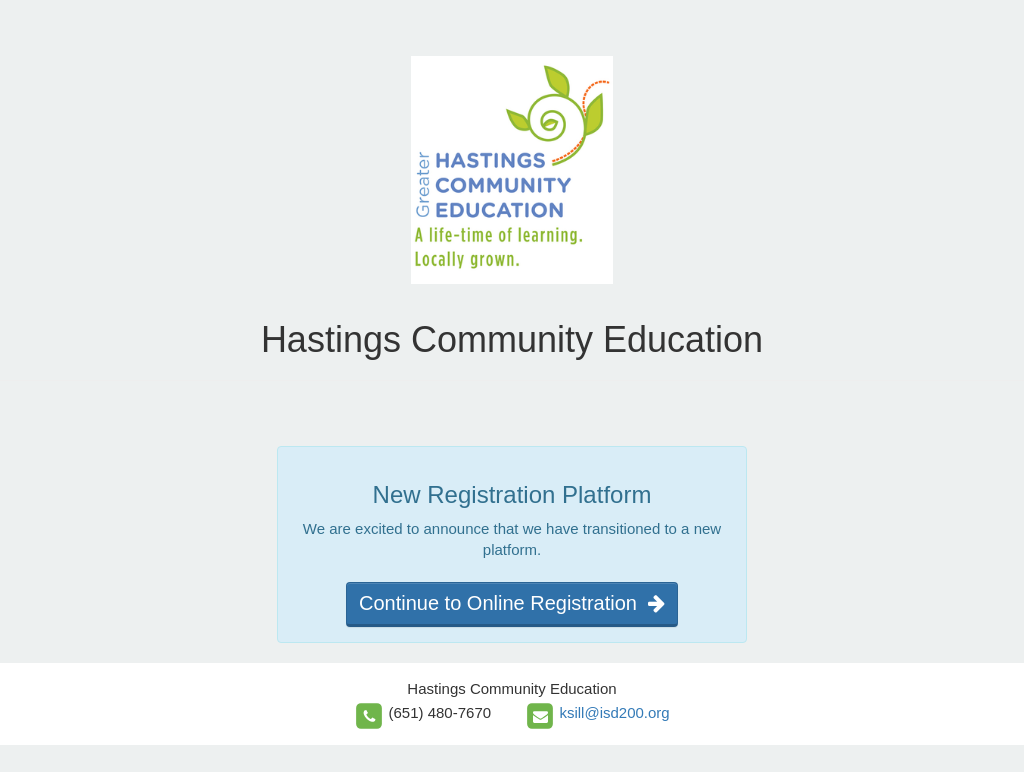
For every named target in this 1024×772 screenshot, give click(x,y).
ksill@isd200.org (614, 712)
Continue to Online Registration (512, 603)
